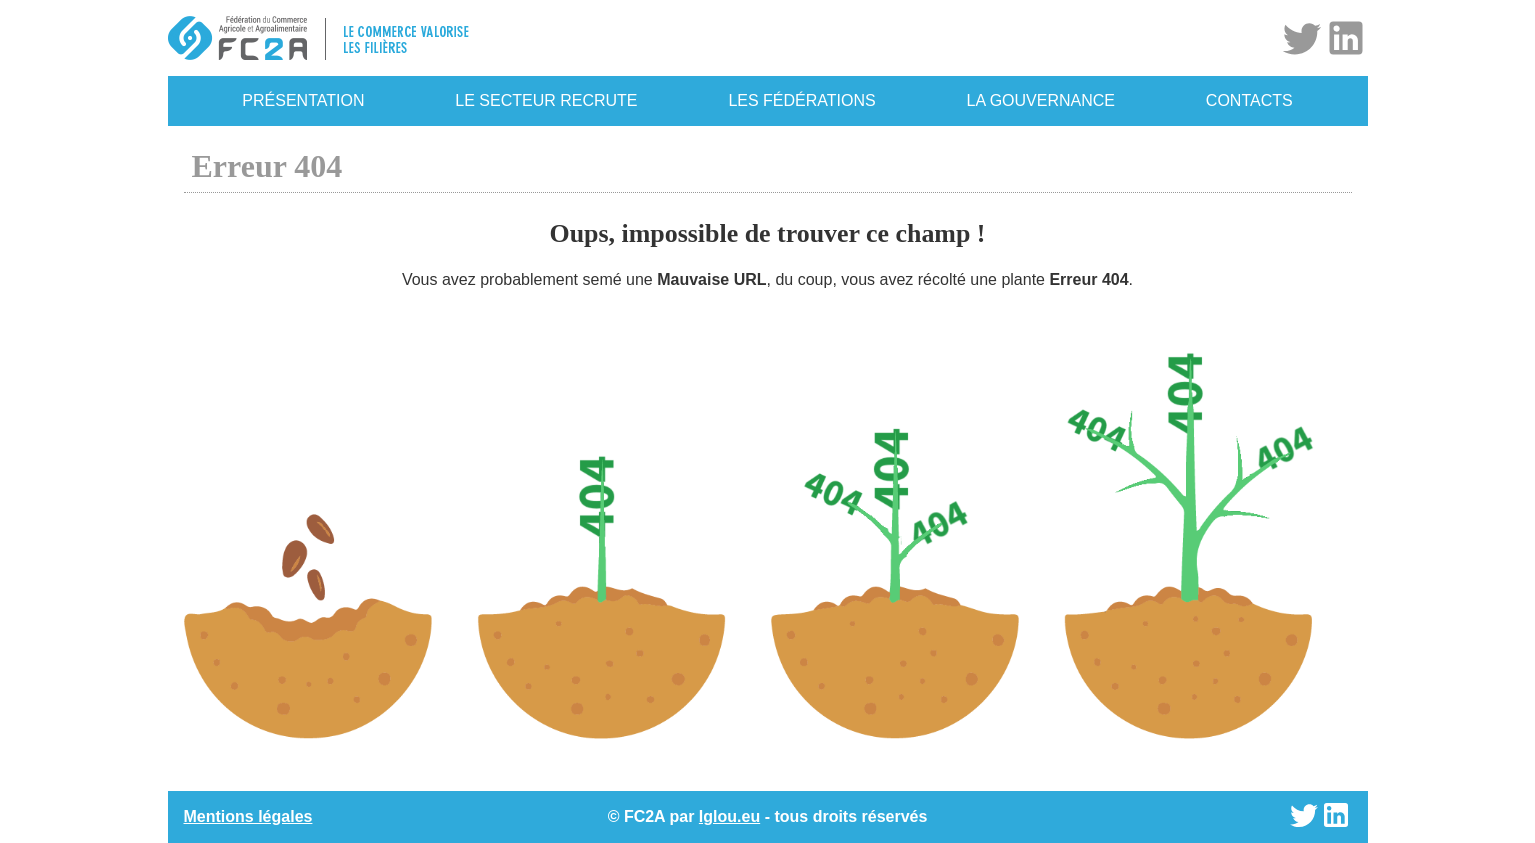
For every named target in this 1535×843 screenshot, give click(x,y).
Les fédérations (801, 100)
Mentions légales (248, 816)
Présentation (303, 100)
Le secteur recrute (546, 100)
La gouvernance (1041, 100)
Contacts (1249, 100)
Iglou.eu (729, 816)
